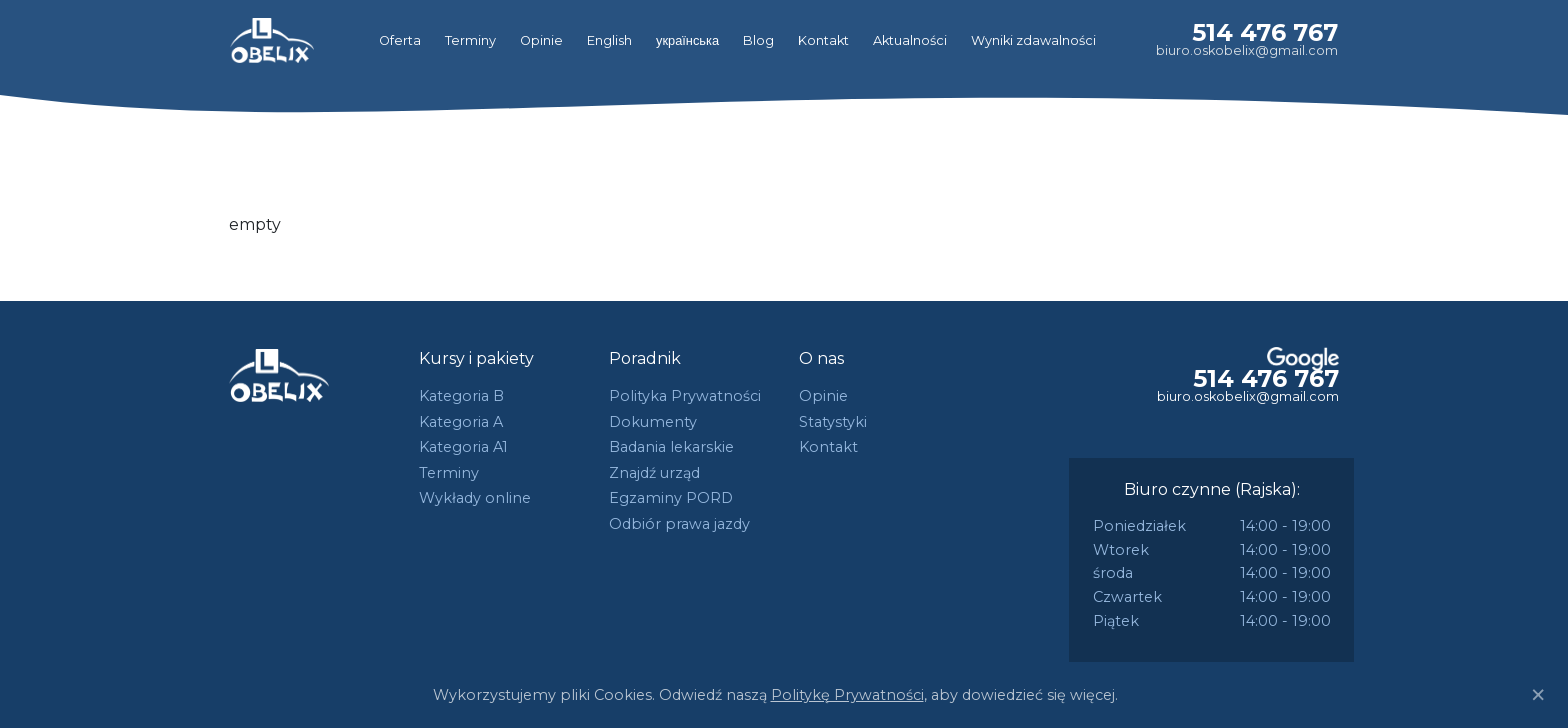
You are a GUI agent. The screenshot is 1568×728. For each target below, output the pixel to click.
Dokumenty (653, 422)
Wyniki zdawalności (1033, 40)
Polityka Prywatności (685, 396)
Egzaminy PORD (671, 498)
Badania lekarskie (671, 447)
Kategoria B (461, 396)
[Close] (1538, 695)
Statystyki (833, 422)
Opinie (541, 40)
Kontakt (823, 40)
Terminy (470, 40)
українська (687, 40)
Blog (758, 40)
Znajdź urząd (654, 473)
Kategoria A (461, 422)
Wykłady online (475, 498)
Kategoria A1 (463, 447)
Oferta (400, 40)
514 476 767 (1265, 32)
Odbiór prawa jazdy (679, 524)
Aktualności (910, 40)
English (609, 40)
